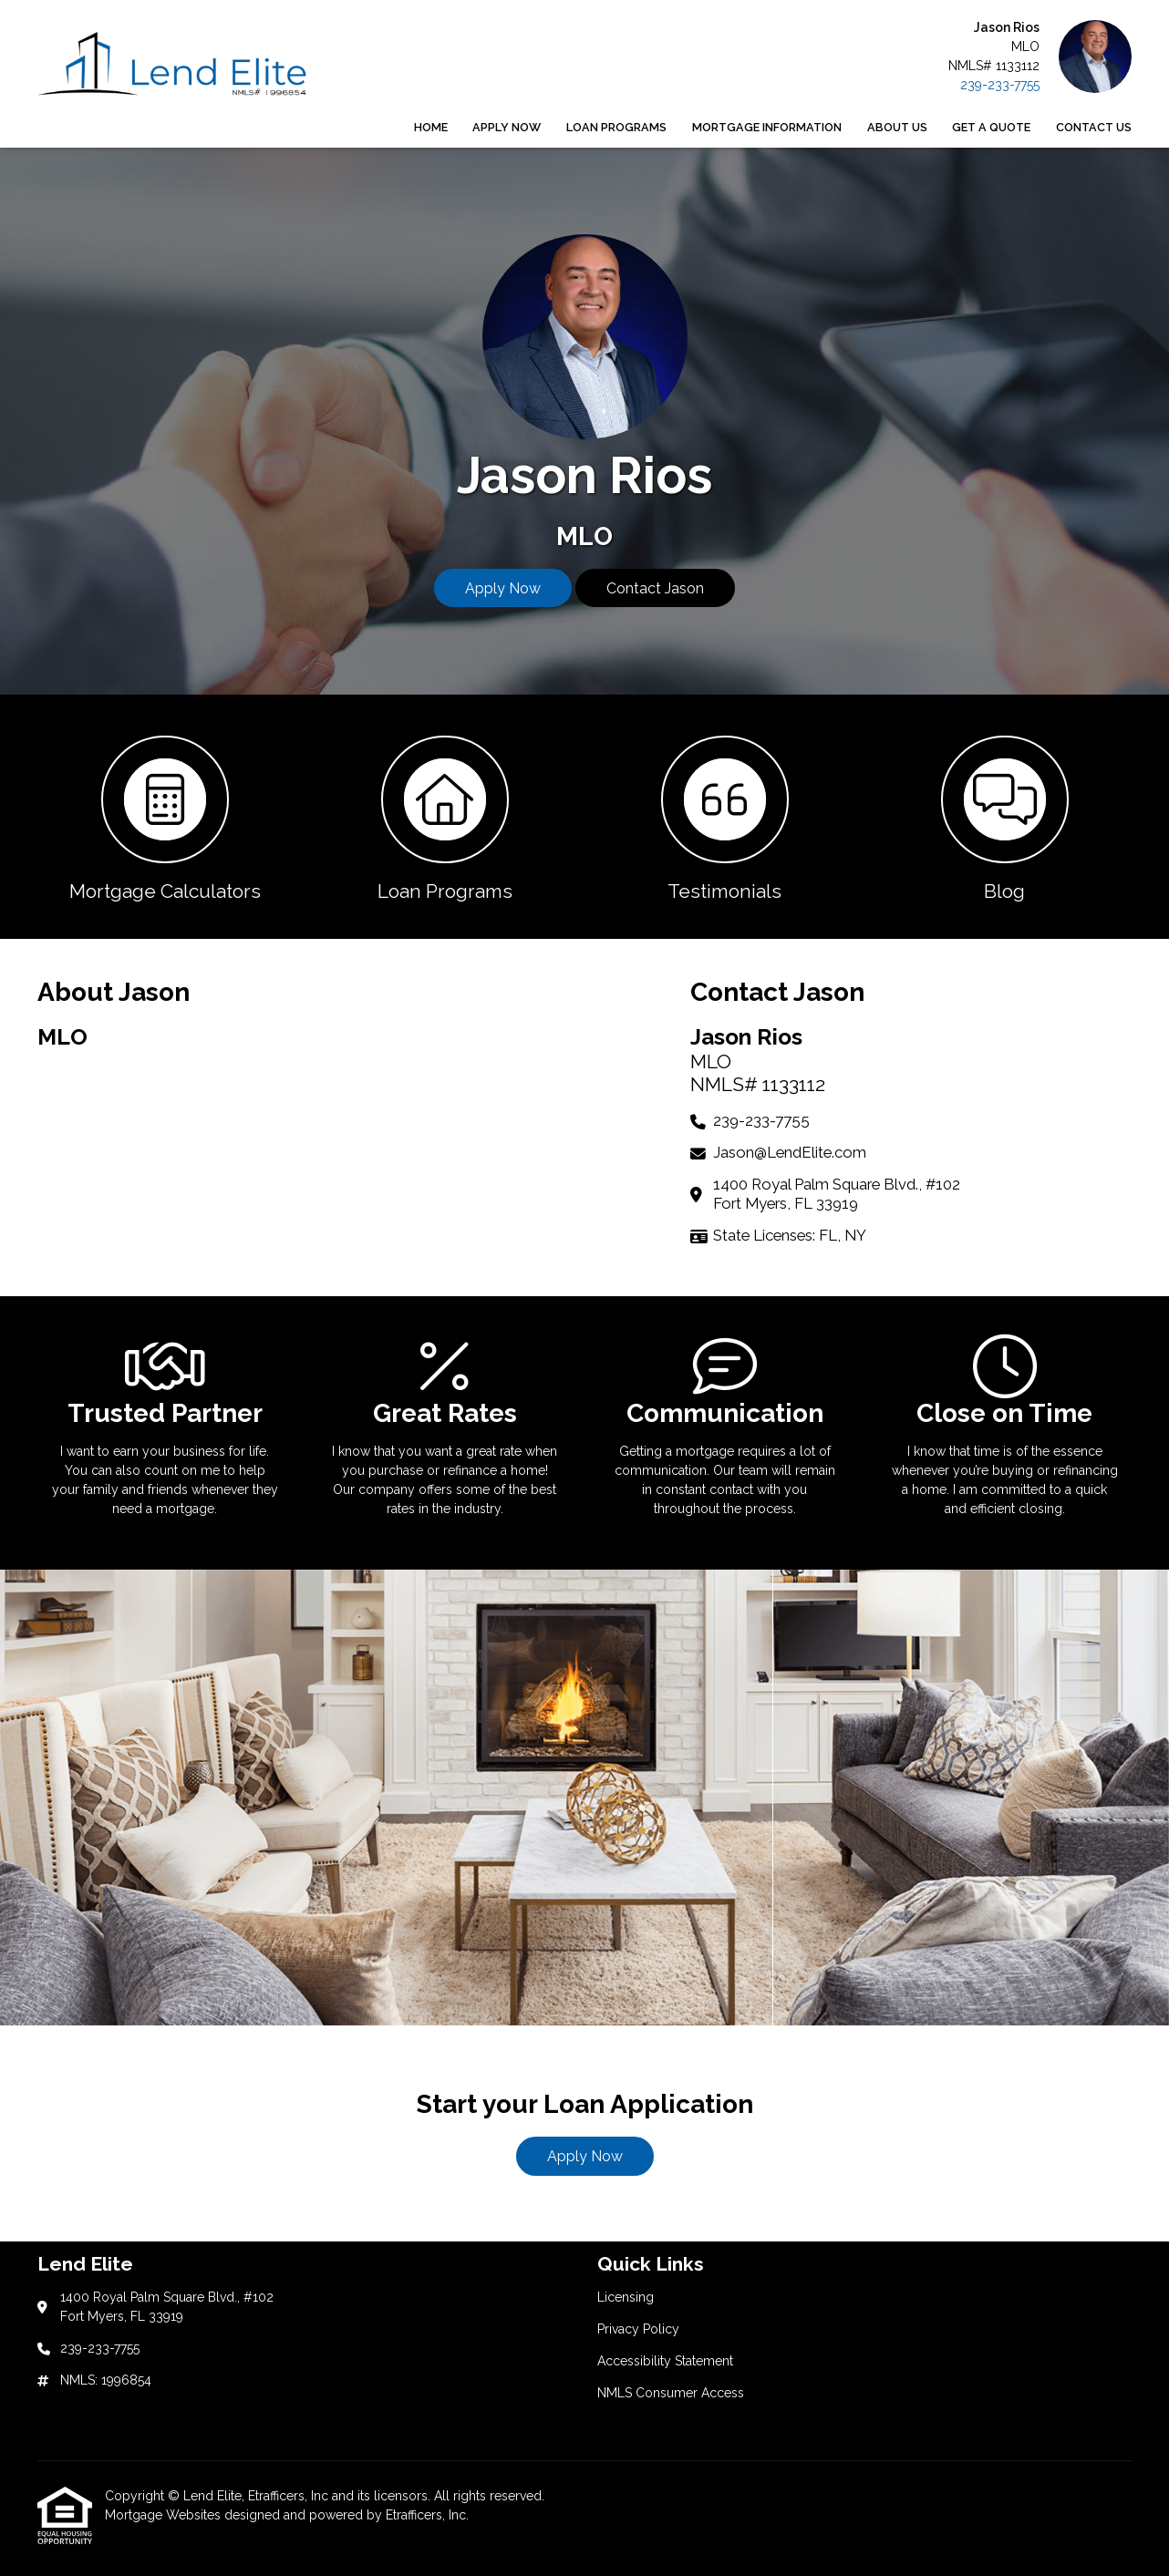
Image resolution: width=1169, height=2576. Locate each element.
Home (431, 127)
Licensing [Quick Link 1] (625, 2297)
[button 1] (164, 817)
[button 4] (1004, 817)
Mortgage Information (767, 127)
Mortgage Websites (164, 2515)
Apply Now (506, 127)
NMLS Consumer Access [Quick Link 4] (670, 2392)
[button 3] (724, 817)
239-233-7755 (1000, 84)
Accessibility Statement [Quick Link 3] (665, 2361)
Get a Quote (991, 127)
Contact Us (1094, 127)
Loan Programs (616, 127)
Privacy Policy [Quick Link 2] (638, 2329)
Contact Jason (655, 588)
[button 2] (444, 817)
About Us (897, 127)
